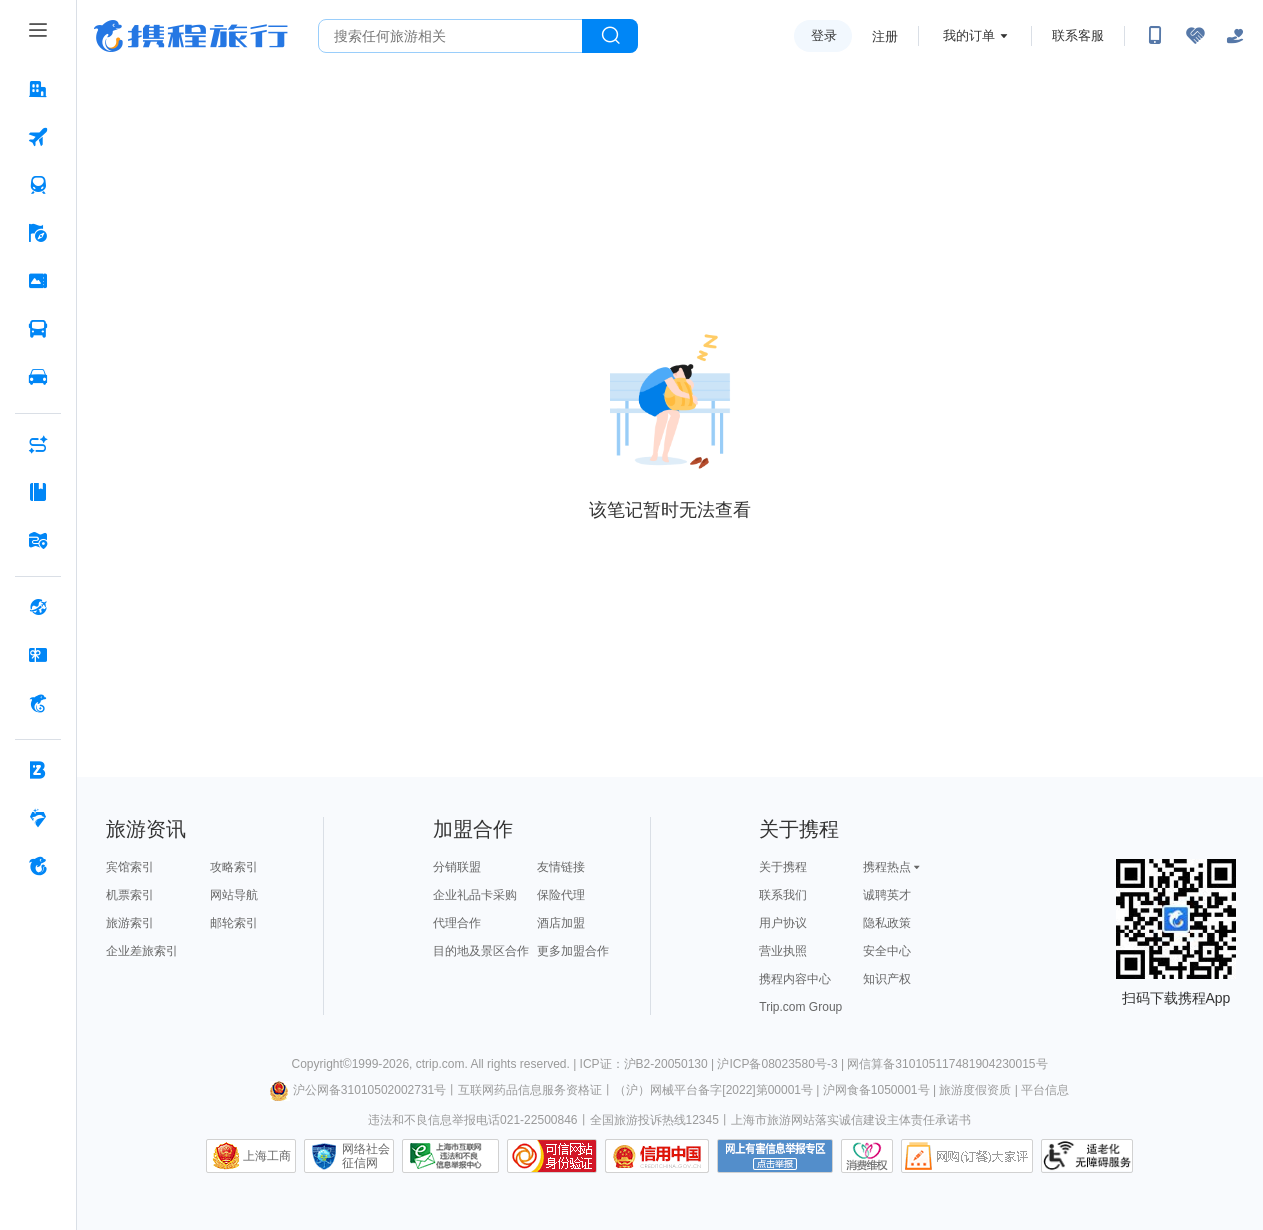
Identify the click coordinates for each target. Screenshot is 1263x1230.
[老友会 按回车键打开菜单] (38, 818)
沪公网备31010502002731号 (358, 1090)
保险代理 (561, 895)
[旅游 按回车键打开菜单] (38, 233)
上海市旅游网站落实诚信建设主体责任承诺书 (851, 1120)
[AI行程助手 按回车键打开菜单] (38, 444)
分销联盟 (457, 867)
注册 (885, 36)
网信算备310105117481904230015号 (947, 1064)
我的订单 (969, 35)
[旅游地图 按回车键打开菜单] (38, 540)
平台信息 (1045, 1090)
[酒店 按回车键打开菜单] (38, 89)
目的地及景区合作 (481, 951)
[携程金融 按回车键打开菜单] (38, 703)
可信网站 (552, 1156)
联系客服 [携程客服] (1078, 35)
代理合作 (457, 923)
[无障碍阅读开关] (1195, 36)
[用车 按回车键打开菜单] (38, 377)
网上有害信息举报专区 (775, 1156)
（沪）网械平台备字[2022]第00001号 (713, 1090)
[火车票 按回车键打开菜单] (38, 185)
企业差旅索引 (142, 951)
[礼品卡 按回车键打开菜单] (38, 655)
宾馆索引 (130, 867)
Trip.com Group (800, 1007)
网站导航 (234, 895)
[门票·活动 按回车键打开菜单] (38, 281)
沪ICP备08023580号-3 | (782, 1064)
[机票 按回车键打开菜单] (38, 137)
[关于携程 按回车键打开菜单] (38, 866)
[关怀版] (1235, 36)
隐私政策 (887, 923)
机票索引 (130, 895)
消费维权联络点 (867, 1156)
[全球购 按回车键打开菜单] (38, 607)
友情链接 (561, 867)
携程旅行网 (191, 36)
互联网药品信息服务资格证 (530, 1090)
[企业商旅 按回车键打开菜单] (38, 770)
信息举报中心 (450, 1156)
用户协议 (783, 923)
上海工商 (267, 1156)
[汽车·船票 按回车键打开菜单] (38, 329)
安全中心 (887, 951)
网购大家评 (967, 1156)
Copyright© (321, 1064)
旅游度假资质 (975, 1090)
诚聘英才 (887, 895)
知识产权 (887, 979)
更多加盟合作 (573, 951)
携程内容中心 (795, 979)
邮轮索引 (234, 923)
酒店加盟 (561, 923)
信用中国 (657, 1156)
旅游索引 (130, 923)
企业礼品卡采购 (475, 895)
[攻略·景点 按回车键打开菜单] (38, 492)
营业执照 (783, 951)
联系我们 (783, 895)
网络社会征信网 (366, 1156)
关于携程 (783, 867)
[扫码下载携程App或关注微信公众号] (1155, 36)
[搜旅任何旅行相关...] (450, 36)
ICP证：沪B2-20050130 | (649, 1064)
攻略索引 (234, 867)
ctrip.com (440, 1064)
